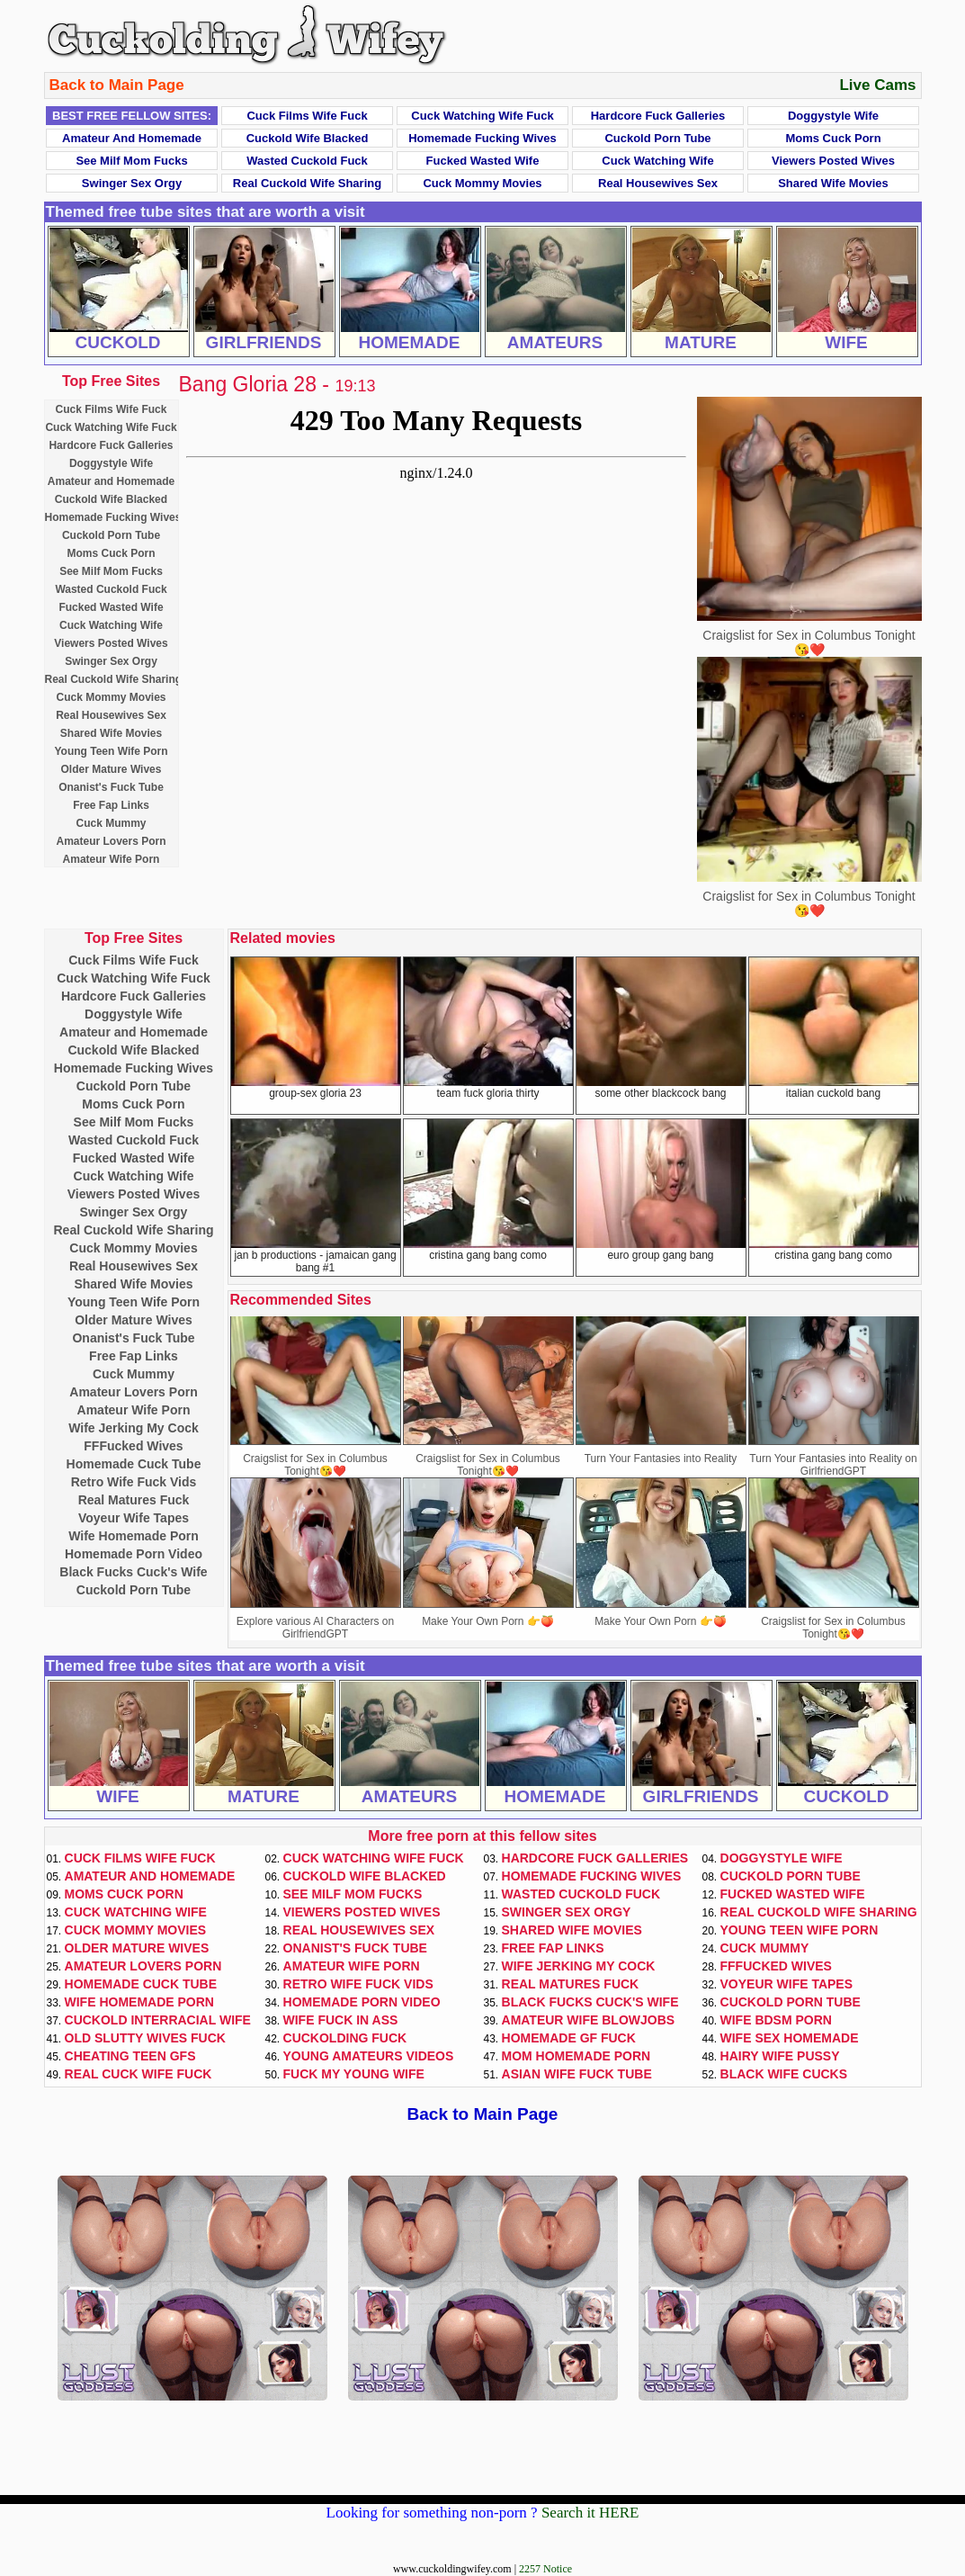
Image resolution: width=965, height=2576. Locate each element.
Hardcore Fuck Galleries (658, 115)
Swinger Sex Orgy (132, 183)
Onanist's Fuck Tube (111, 787)
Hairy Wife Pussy (780, 2056)
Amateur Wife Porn (111, 859)
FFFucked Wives (133, 1446)
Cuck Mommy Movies (482, 183)
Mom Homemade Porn (576, 2056)
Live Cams (877, 85)
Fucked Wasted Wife (483, 160)
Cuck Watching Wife (657, 160)
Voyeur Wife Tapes (133, 1518)
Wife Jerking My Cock (133, 1428)
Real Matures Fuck (134, 1500)
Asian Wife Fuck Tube (577, 2074)
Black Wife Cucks (784, 2074)
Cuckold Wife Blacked (307, 138)
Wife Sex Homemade (789, 2038)
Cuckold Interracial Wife (158, 2020)
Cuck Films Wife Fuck (306, 115)
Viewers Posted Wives (833, 160)
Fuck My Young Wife (353, 2074)
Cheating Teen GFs (130, 2056)
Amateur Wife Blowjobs (588, 2020)
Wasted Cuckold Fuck (307, 160)
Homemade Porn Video (133, 1554)
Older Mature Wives (111, 769)
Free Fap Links (111, 805)
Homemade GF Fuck (569, 2038)
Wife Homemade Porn (133, 1536)
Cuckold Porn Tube (657, 138)
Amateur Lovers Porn (110, 841)
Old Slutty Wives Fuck (145, 2038)
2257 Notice (545, 2569)
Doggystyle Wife (833, 115)
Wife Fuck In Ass (340, 2020)
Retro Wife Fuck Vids (134, 1482)
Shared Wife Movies (833, 183)
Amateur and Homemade (131, 138)
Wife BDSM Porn (776, 2020)
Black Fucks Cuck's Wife (133, 1572)
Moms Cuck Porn (832, 138)
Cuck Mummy (111, 823)
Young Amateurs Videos (368, 2056)
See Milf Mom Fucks (131, 160)
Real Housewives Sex (658, 183)
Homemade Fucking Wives (482, 138)
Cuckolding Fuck (345, 2038)
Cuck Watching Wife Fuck (482, 115)
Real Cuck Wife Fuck (138, 2074)
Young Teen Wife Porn (110, 751)
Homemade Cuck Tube (134, 1464)
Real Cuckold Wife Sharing (307, 183)
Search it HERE (590, 2512)
